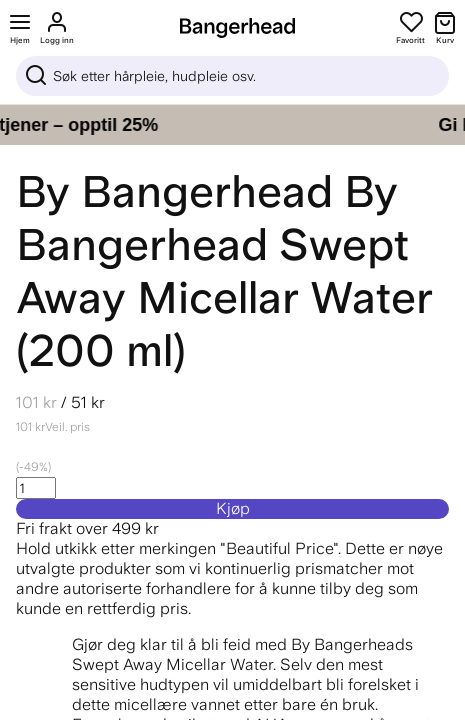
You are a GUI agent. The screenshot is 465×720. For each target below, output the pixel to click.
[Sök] (232, 76)
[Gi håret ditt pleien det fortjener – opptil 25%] (232, 125)
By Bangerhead (174, 191)
